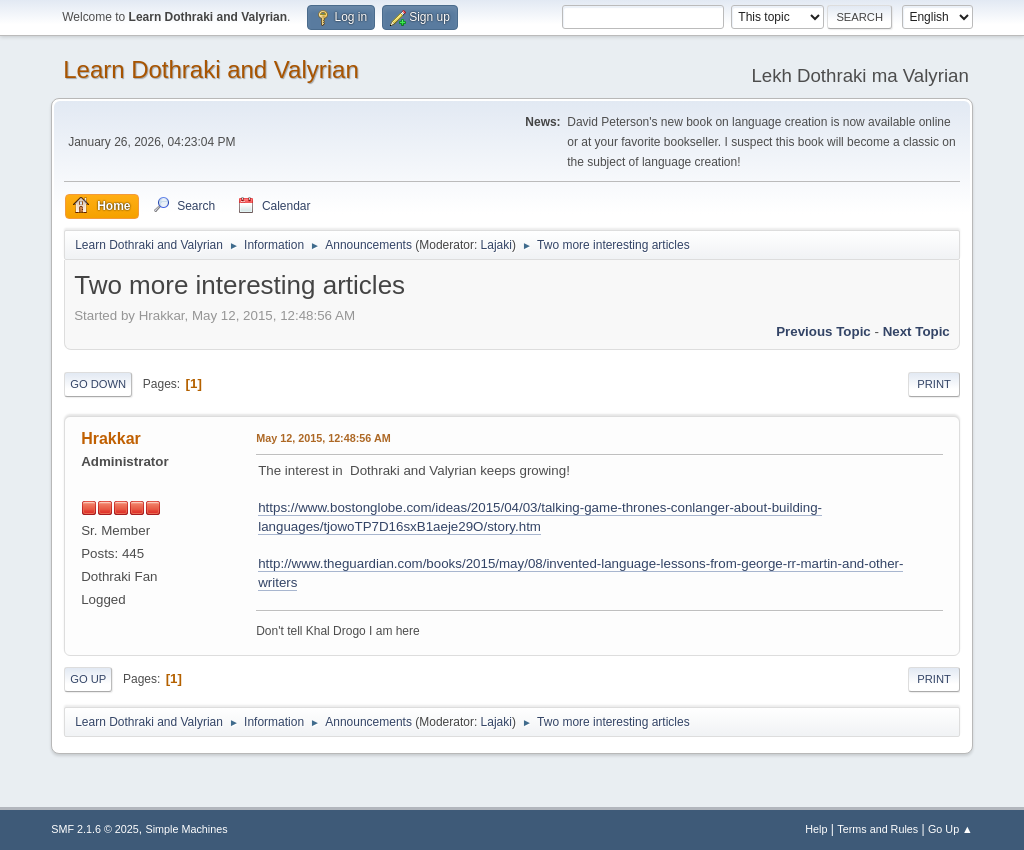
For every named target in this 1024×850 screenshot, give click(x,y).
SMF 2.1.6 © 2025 (95, 829)
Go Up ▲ (950, 829)
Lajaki (496, 245)
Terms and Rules (877, 829)
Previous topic (823, 331)
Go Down (98, 384)
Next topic (916, 331)
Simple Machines (187, 829)
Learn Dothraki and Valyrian (211, 69)
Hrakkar (111, 438)
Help (816, 829)
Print (934, 384)
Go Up (88, 679)
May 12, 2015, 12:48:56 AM (323, 438)
